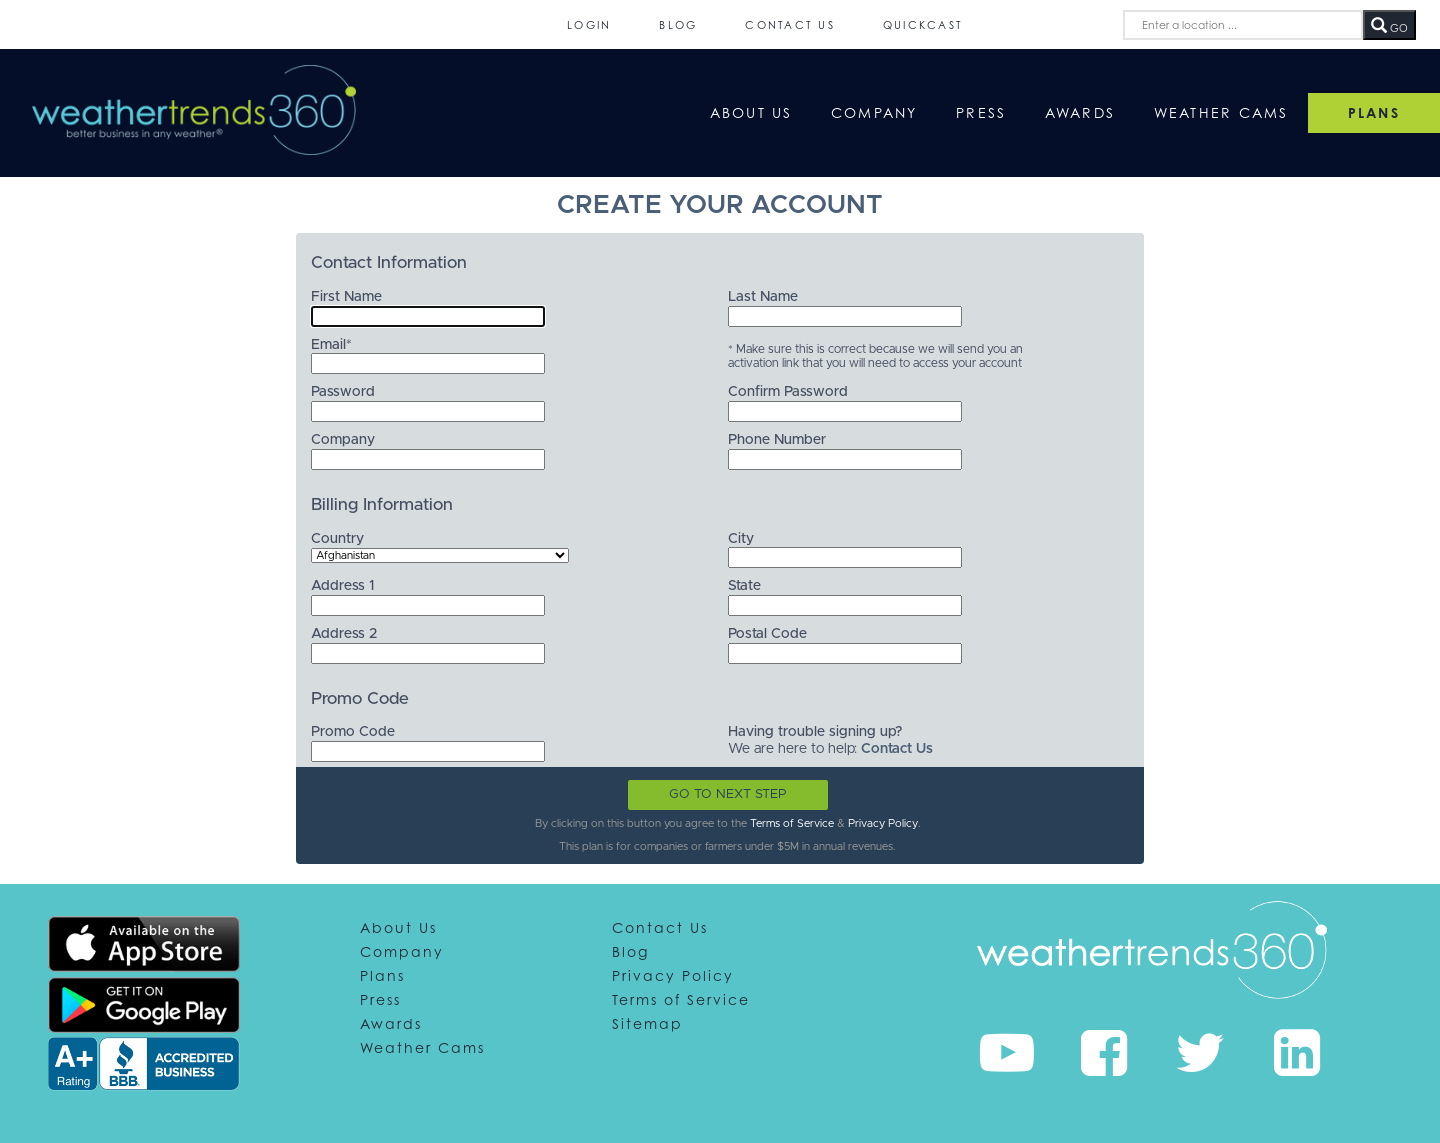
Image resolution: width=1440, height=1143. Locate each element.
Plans (382, 975)
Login (589, 24)
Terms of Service (792, 823)
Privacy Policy (883, 823)
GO (1389, 26)
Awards (1080, 112)
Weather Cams (1221, 112)
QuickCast (923, 24)
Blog (678, 24)
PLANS (1374, 112)
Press (981, 112)
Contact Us (790, 24)
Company (874, 112)
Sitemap (647, 1023)
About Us (751, 112)
